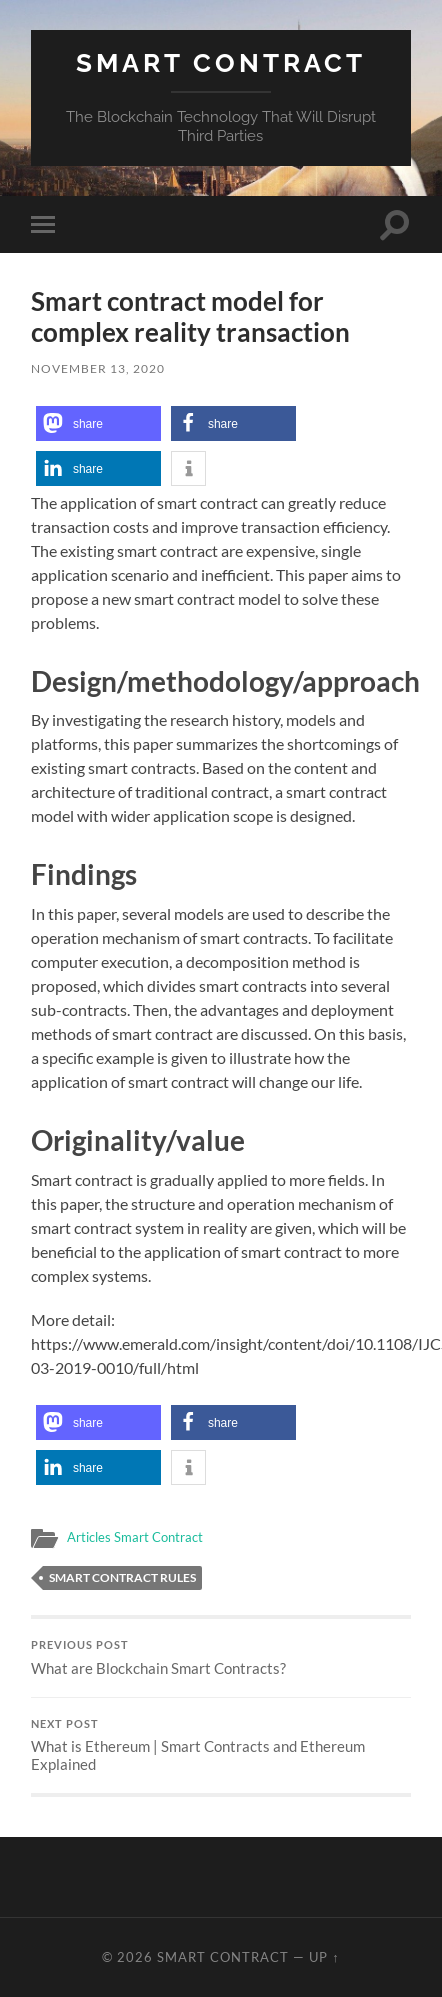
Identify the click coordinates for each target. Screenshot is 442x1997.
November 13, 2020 (98, 368)
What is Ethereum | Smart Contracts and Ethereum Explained (221, 1746)
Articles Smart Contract (135, 1537)
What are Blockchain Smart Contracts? (221, 1658)
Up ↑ (324, 1957)
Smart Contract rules (122, 1577)
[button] (98, 423)
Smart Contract (221, 62)
